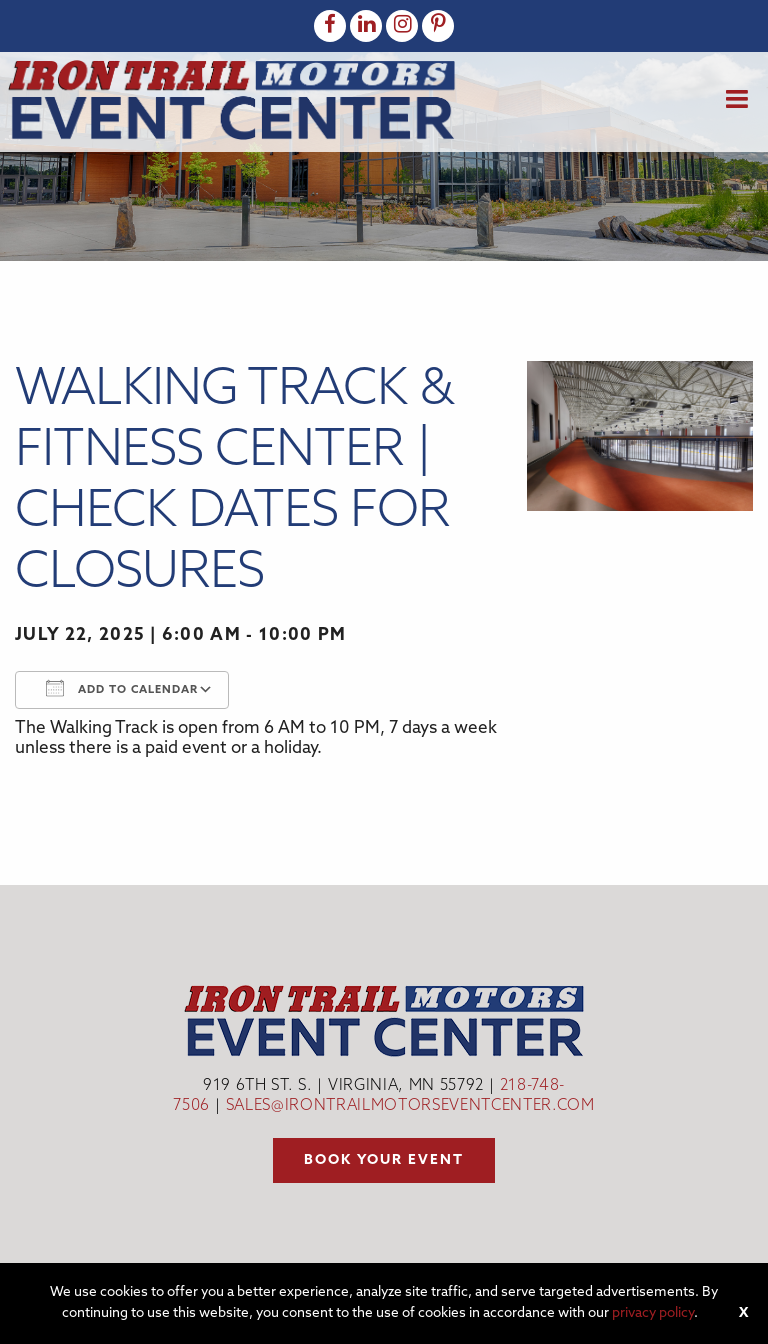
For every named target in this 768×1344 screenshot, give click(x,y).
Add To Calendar (122, 688)
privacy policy (653, 1313)
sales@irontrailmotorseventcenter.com (410, 1106)
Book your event (384, 1160)
